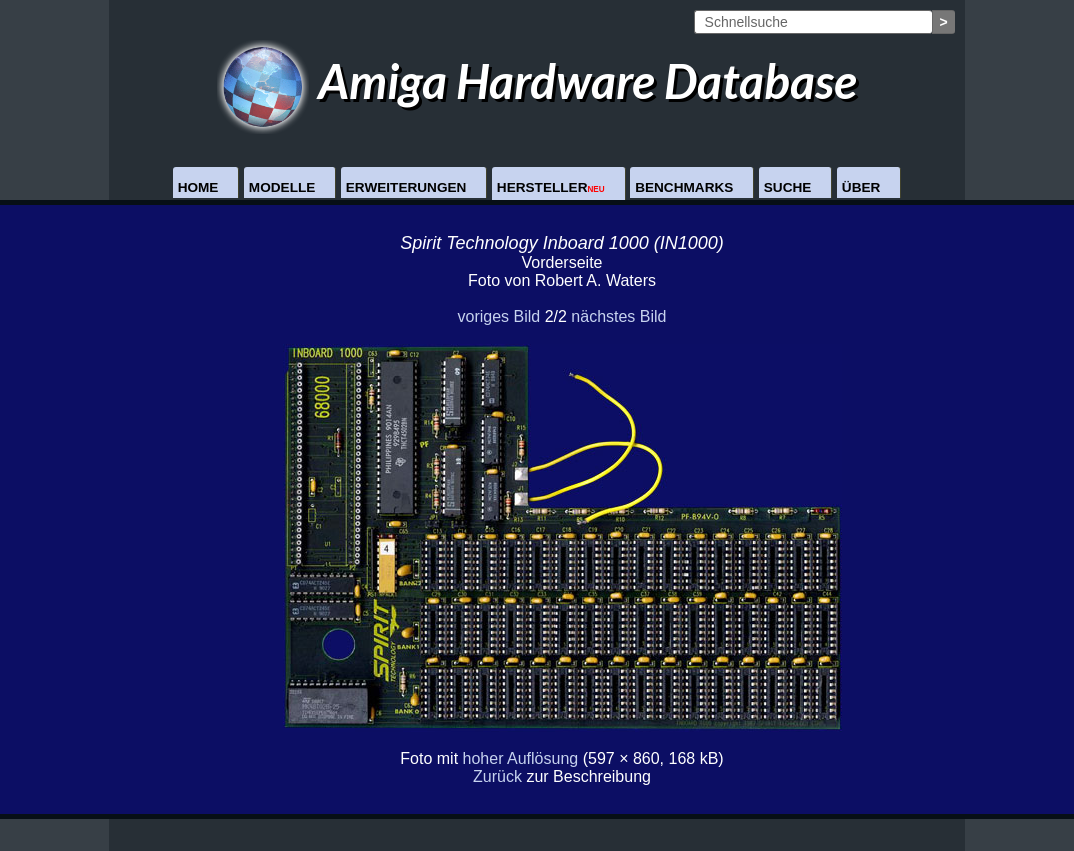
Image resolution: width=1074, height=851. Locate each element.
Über (861, 187)
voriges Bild (498, 316)
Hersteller (551, 187)
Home (198, 187)
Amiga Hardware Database (537, 80)
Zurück (497, 776)
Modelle (282, 187)
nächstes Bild (618, 316)
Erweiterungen (406, 187)
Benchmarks (684, 187)
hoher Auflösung (521, 758)
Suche (788, 187)
